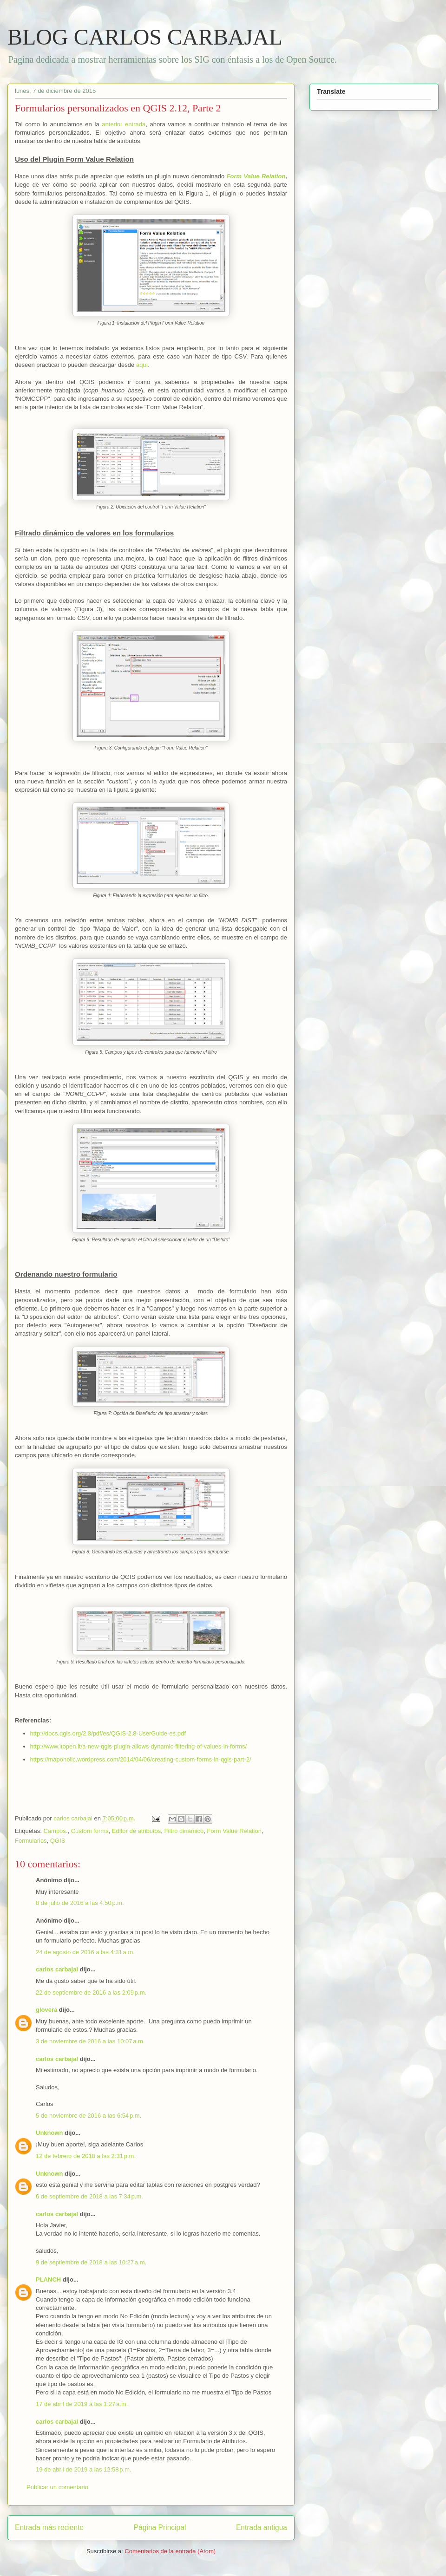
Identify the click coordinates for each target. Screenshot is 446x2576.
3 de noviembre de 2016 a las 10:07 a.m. (90, 2041)
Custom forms (90, 1830)
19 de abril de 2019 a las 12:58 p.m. (83, 2469)
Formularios (31, 1840)
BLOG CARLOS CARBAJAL (144, 37)
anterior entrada (123, 124)
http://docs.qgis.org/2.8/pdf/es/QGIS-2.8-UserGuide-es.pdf (108, 1733)
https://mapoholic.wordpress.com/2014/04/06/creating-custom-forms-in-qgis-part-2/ (140, 1759)
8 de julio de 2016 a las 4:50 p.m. (80, 1902)
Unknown (49, 2132)
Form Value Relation (256, 176)
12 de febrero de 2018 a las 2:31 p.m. (86, 2155)
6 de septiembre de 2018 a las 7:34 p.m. (89, 2196)
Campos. (55, 1830)
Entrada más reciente (49, 2527)
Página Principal (160, 2527)
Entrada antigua (261, 2527)
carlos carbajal (57, 1969)
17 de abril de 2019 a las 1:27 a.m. (82, 2403)
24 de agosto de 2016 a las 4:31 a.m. (85, 1952)
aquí (142, 364)
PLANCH (48, 2279)
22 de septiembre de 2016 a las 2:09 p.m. (91, 1992)
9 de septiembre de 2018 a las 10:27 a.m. (91, 2262)
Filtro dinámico (184, 1830)
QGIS (58, 1840)
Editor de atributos (136, 1830)
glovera (46, 2009)
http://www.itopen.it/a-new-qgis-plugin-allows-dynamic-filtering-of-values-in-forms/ (138, 1746)
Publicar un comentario (57, 2487)
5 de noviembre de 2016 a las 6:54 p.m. (88, 2115)
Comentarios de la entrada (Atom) (170, 2551)
